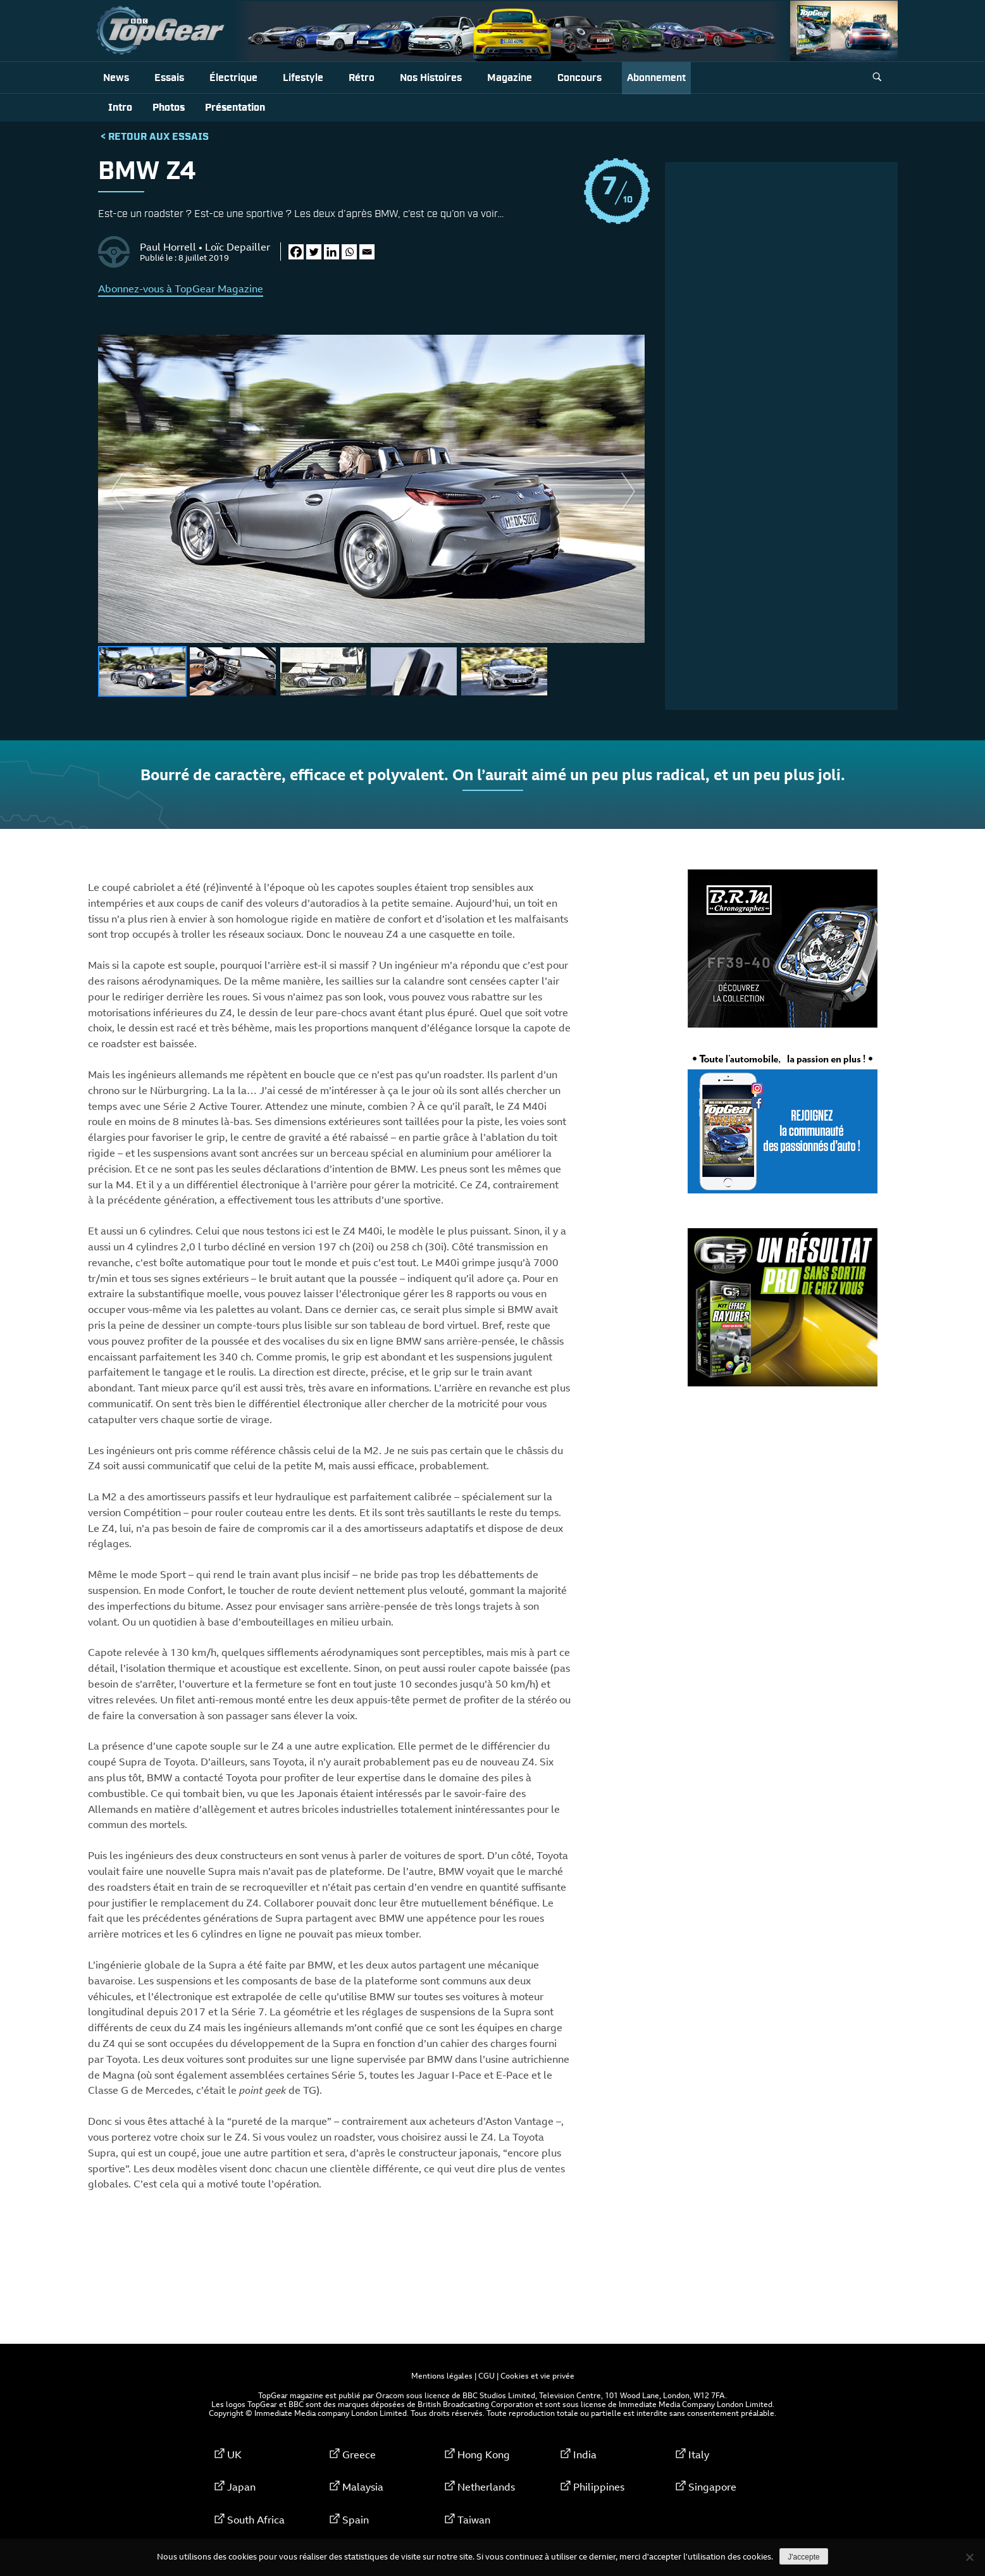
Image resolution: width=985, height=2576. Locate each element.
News (116, 78)
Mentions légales (442, 2375)
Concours (579, 78)
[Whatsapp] (349, 251)
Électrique (233, 78)
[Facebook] (296, 251)
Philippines (598, 2487)
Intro (120, 108)
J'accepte (803, 2557)
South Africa (256, 2520)
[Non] (969, 2557)
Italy (698, 2454)
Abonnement (656, 78)
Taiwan (473, 2520)
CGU (486, 2375)
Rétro (362, 78)
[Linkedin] (331, 251)
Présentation (235, 108)
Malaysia (362, 2487)
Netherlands (486, 2487)
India (585, 2454)
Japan (241, 2487)
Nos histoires (431, 78)
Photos (168, 108)
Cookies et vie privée (537, 2375)
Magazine (509, 78)
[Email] (367, 251)
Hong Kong (483, 2454)
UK (234, 2454)
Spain (355, 2520)
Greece (359, 2454)
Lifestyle (303, 78)
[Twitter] (313, 251)
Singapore (712, 2487)
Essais (169, 78)
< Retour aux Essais (155, 137)
